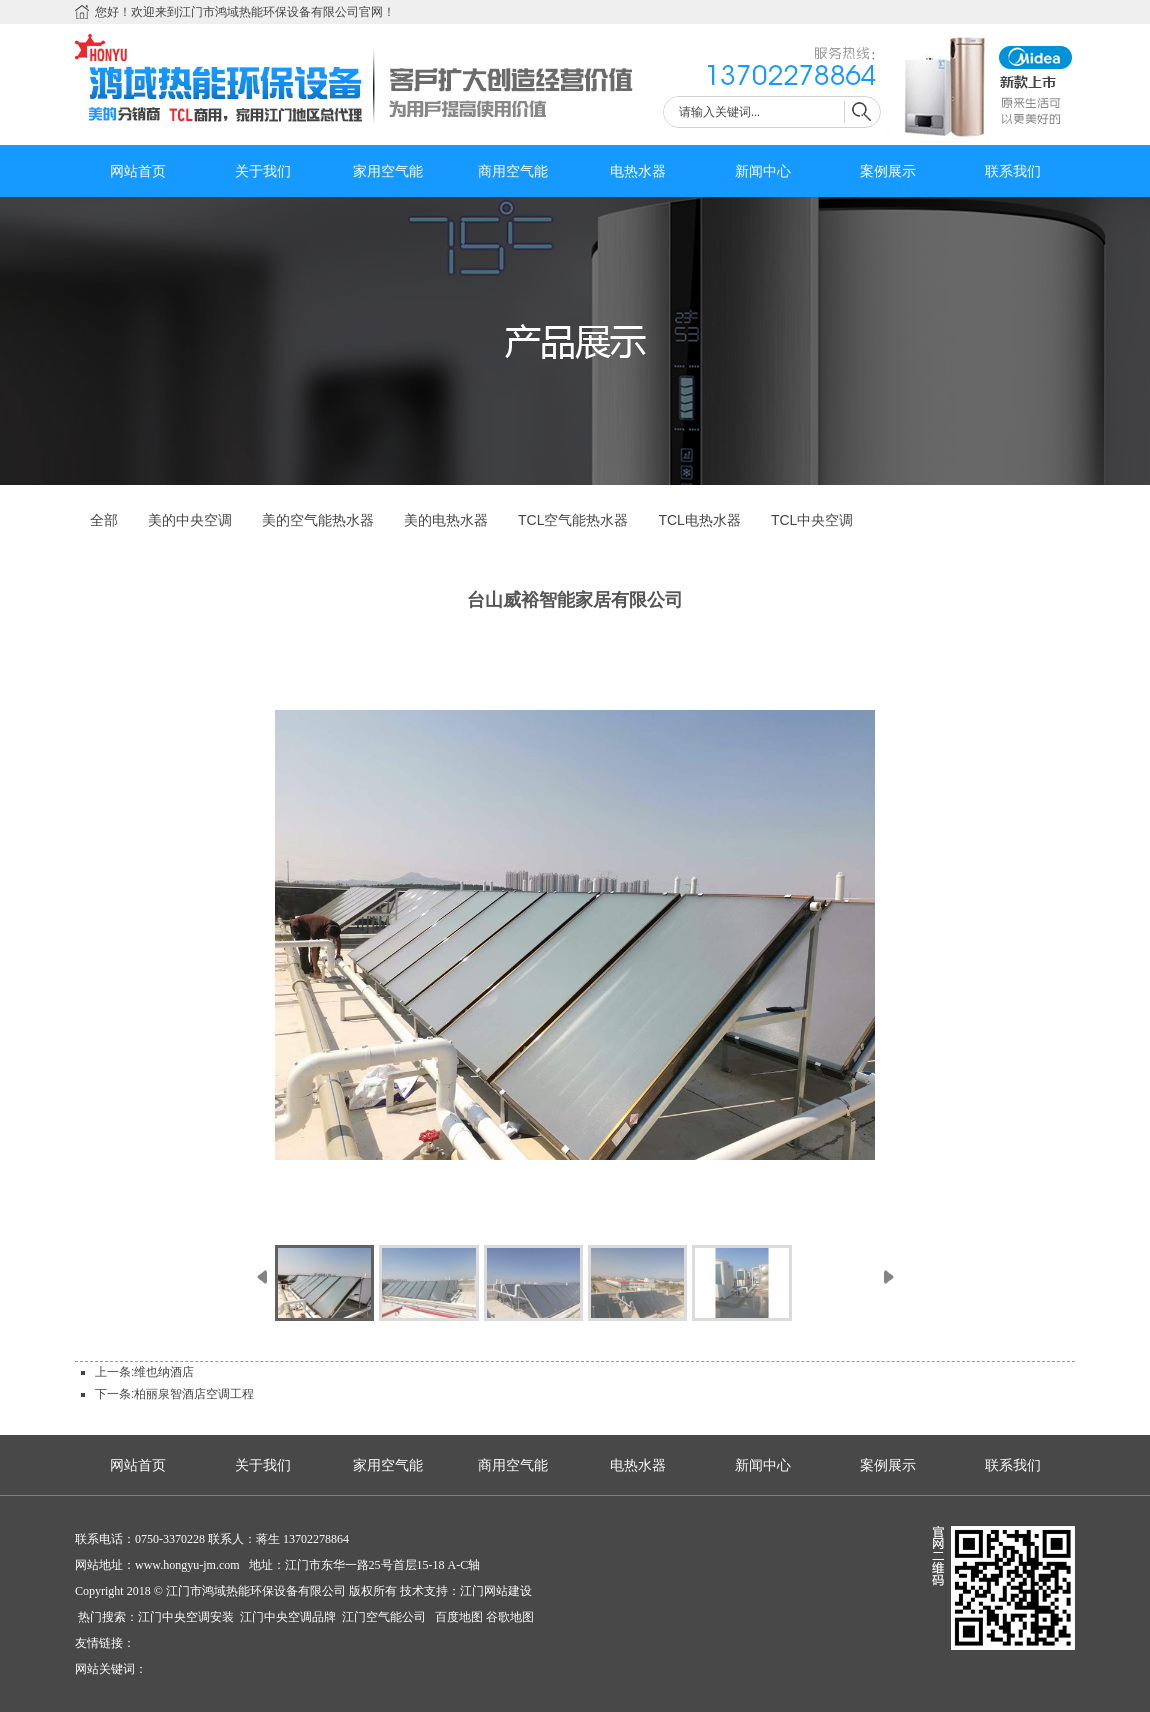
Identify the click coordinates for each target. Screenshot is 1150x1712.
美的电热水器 (446, 520)
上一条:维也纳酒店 (144, 1372)
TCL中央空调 (812, 520)
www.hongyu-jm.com (187, 1565)
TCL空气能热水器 (573, 520)
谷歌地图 (510, 1617)
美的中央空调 (190, 520)
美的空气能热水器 (318, 520)
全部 (104, 520)
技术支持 (424, 1591)
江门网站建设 (496, 1591)
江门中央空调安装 (187, 1617)
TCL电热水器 (699, 520)
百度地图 (457, 1617)
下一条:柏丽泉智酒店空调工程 (174, 1394)
